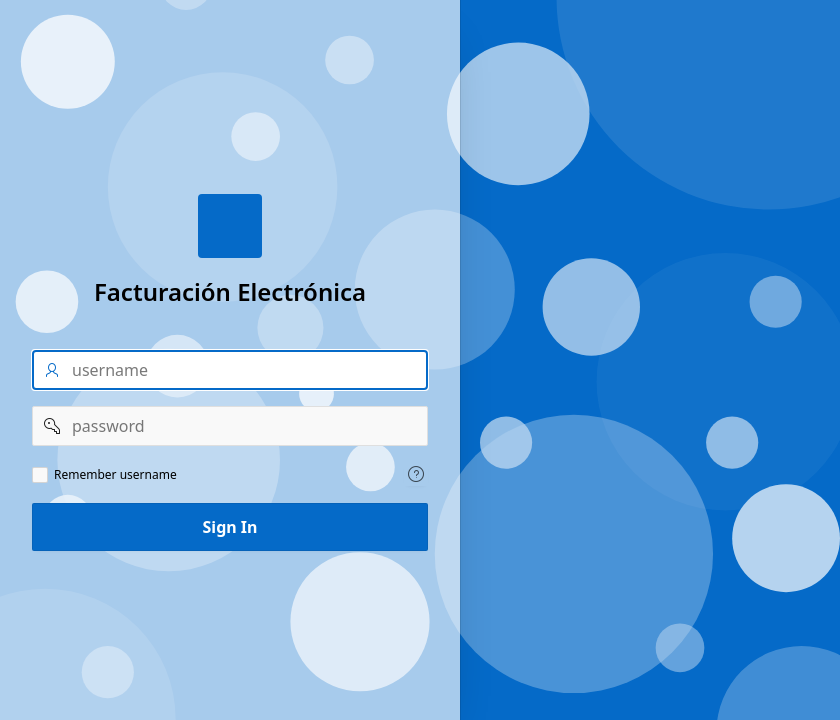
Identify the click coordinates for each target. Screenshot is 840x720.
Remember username (115, 475)
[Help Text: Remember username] (416, 474)
